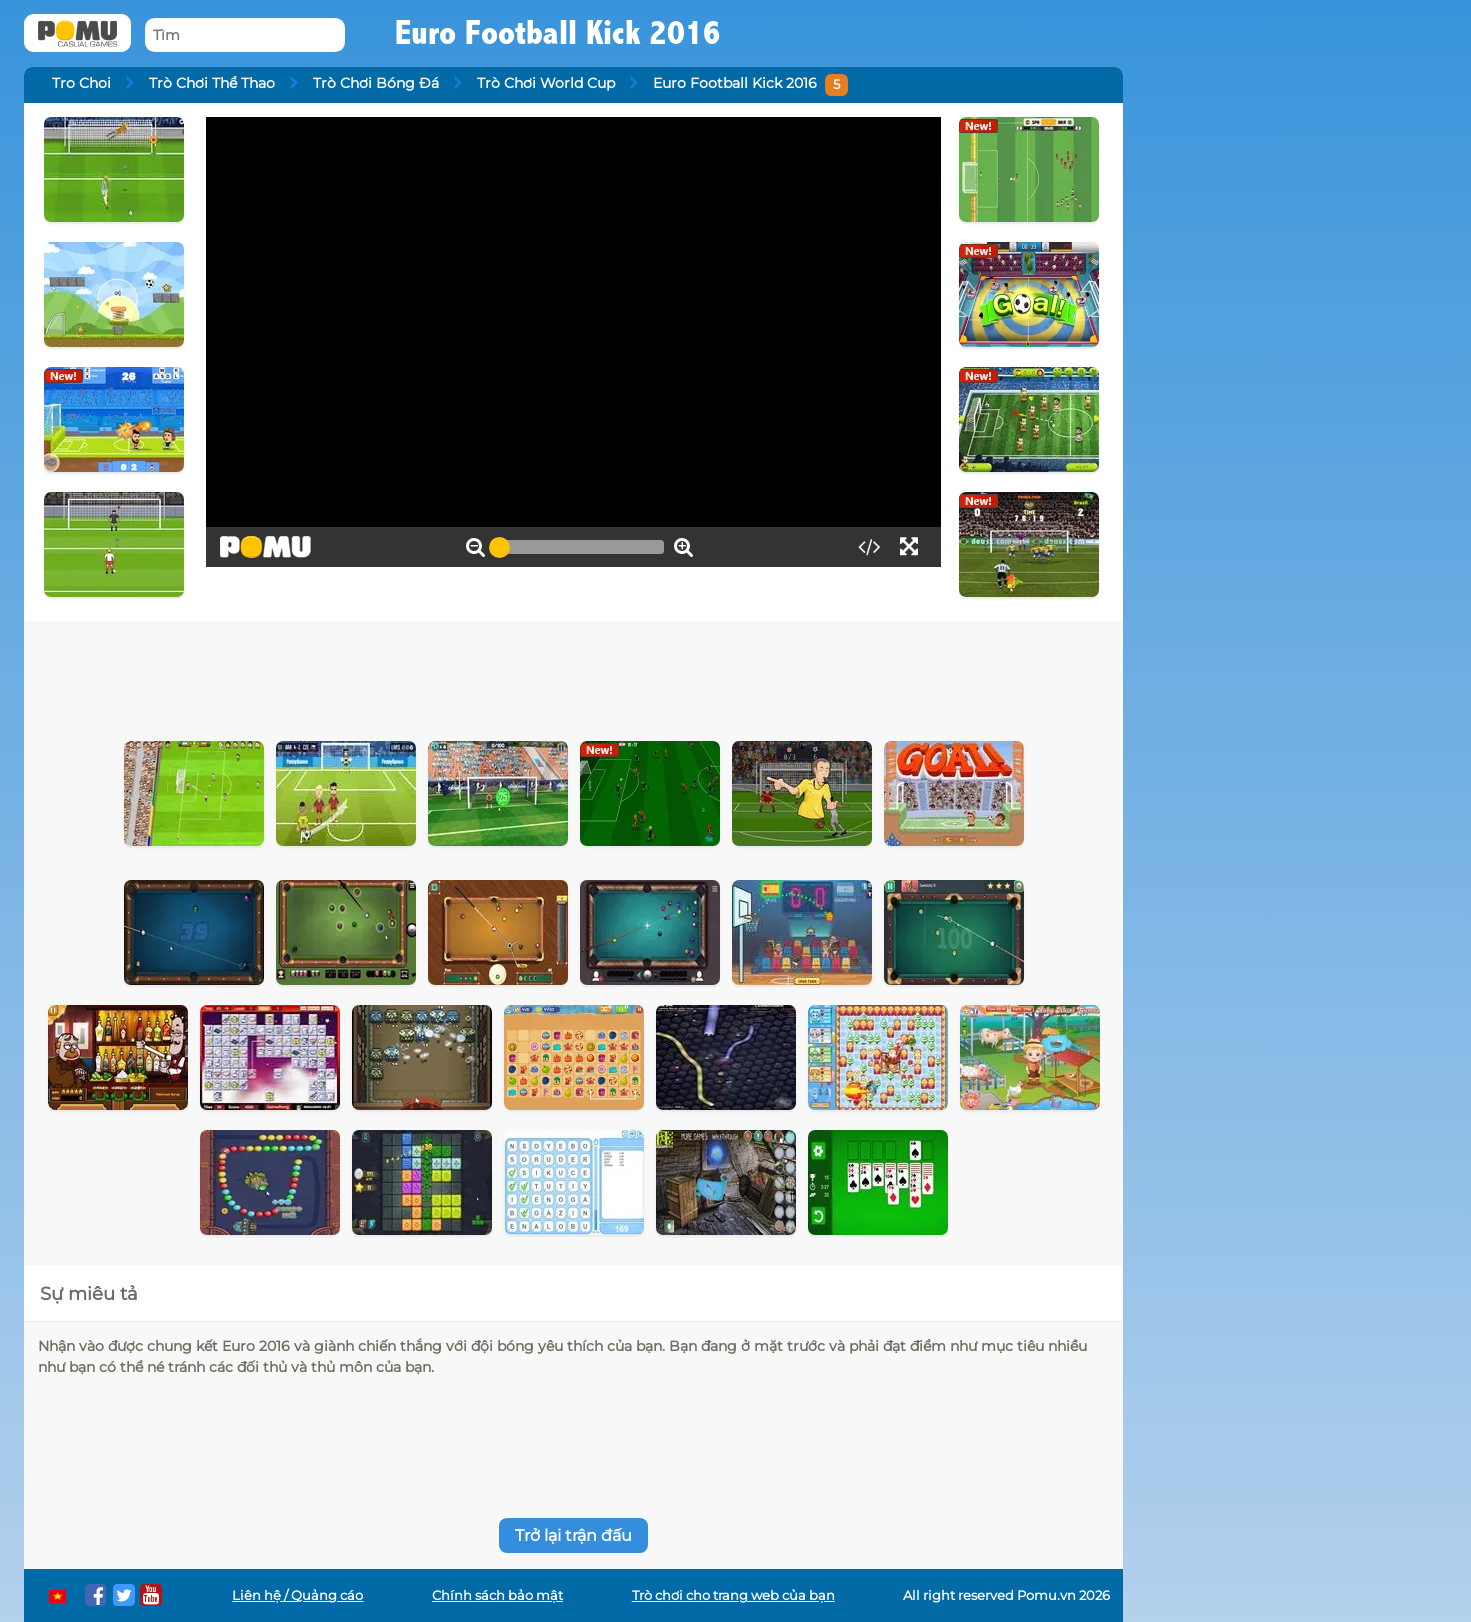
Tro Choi (81, 83)
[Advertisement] (574, 676)
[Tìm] (245, 35)
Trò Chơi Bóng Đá (376, 83)
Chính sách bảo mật (497, 1595)
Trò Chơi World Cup (546, 83)
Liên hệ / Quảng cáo (297, 1595)
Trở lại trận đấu (573, 1535)
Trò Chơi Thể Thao (212, 83)
